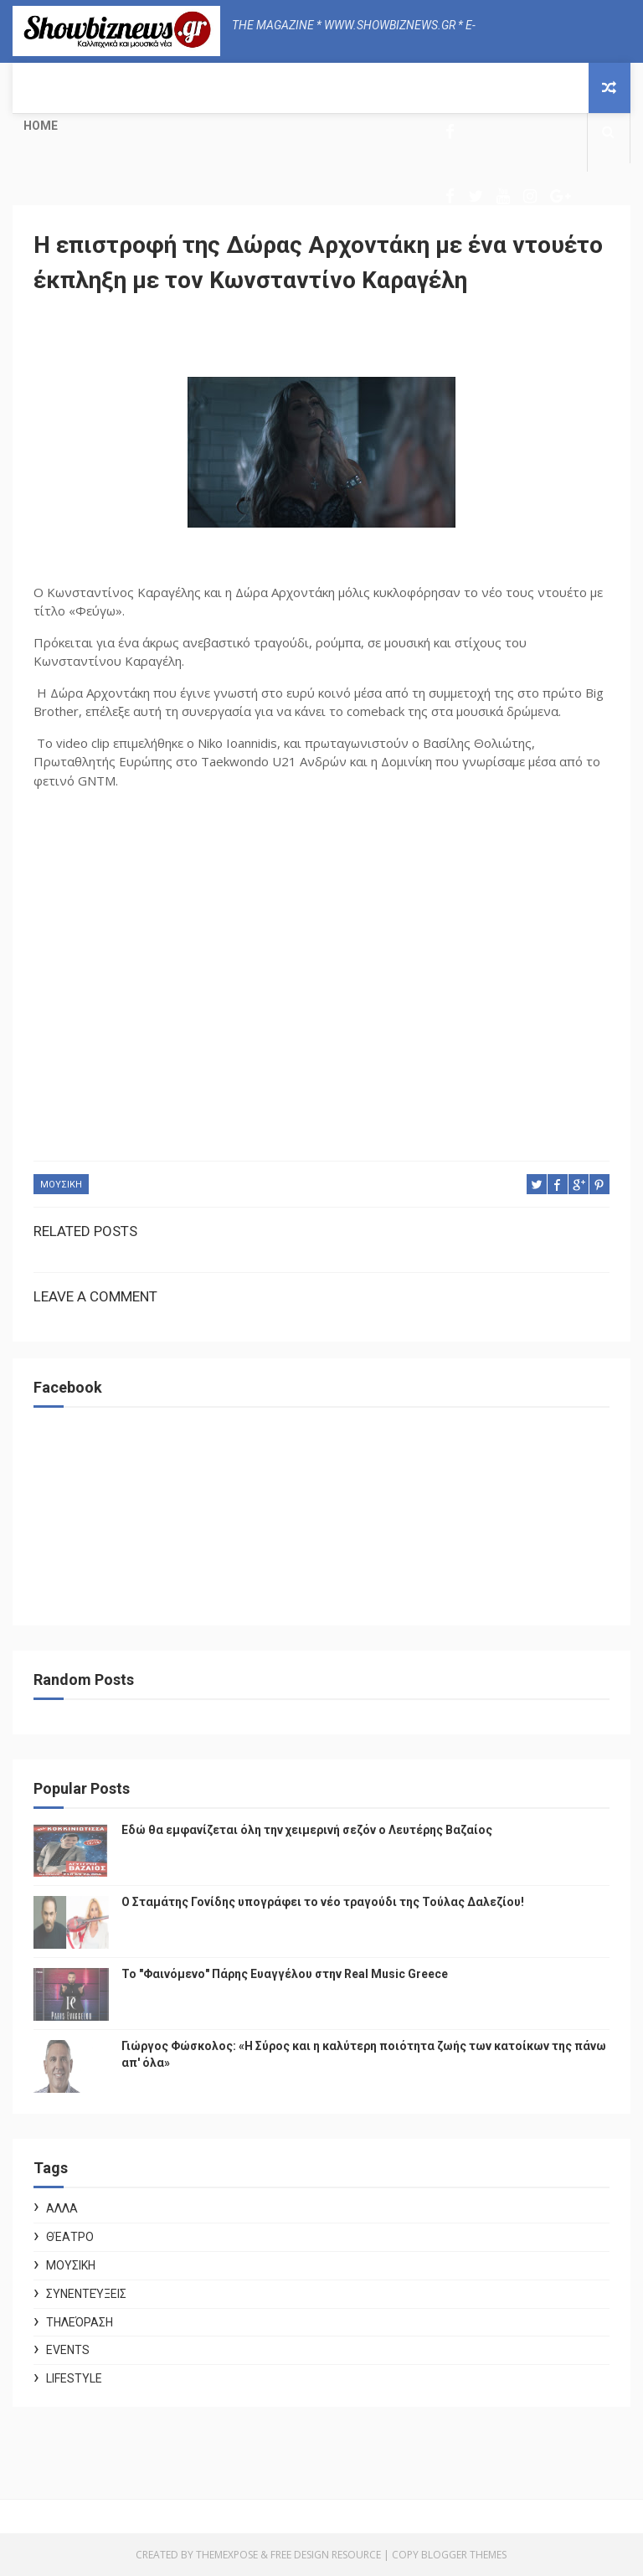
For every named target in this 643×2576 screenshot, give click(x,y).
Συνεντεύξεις (86, 2293)
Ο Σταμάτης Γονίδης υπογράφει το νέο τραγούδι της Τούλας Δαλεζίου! (322, 1902)
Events (68, 2350)
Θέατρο (70, 2237)
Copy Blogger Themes (449, 2555)
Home (40, 125)
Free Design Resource (325, 2555)
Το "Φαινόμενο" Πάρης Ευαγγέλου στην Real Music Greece (284, 1974)
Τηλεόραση (79, 2322)
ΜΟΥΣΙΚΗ (61, 1184)
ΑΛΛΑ (62, 2208)
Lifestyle (74, 2378)
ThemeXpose (227, 2555)
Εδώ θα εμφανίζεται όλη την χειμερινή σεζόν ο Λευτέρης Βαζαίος (306, 1830)
